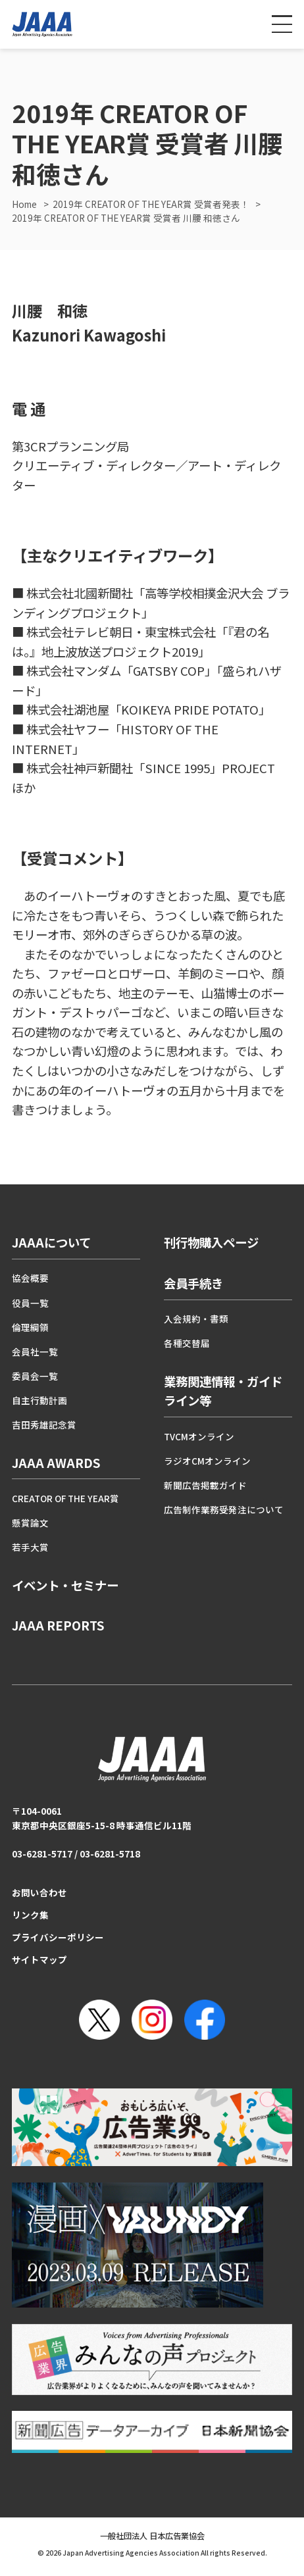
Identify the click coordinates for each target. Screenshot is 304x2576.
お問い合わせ (39, 1892)
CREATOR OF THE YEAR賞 (65, 1498)
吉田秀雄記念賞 (44, 1424)
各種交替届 (187, 1343)
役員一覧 (30, 1302)
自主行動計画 (39, 1400)
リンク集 (30, 1914)
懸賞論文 (30, 1522)
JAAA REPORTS (58, 1625)
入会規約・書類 (196, 1318)
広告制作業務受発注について (224, 1509)
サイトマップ (39, 1959)
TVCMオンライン (199, 1436)
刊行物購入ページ (211, 1242)
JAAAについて (51, 1242)
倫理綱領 (30, 1327)
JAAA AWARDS (56, 1462)
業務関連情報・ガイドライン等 (223, 1391)
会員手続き (193, 1283)
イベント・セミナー (65, 1585)
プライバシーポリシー (58, 1937)
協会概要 (30, 1277)
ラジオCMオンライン (207, 1460)
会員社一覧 (35, 1351)
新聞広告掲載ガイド (205, 1485)
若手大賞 (30, 1546)
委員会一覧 (35, 1375)
